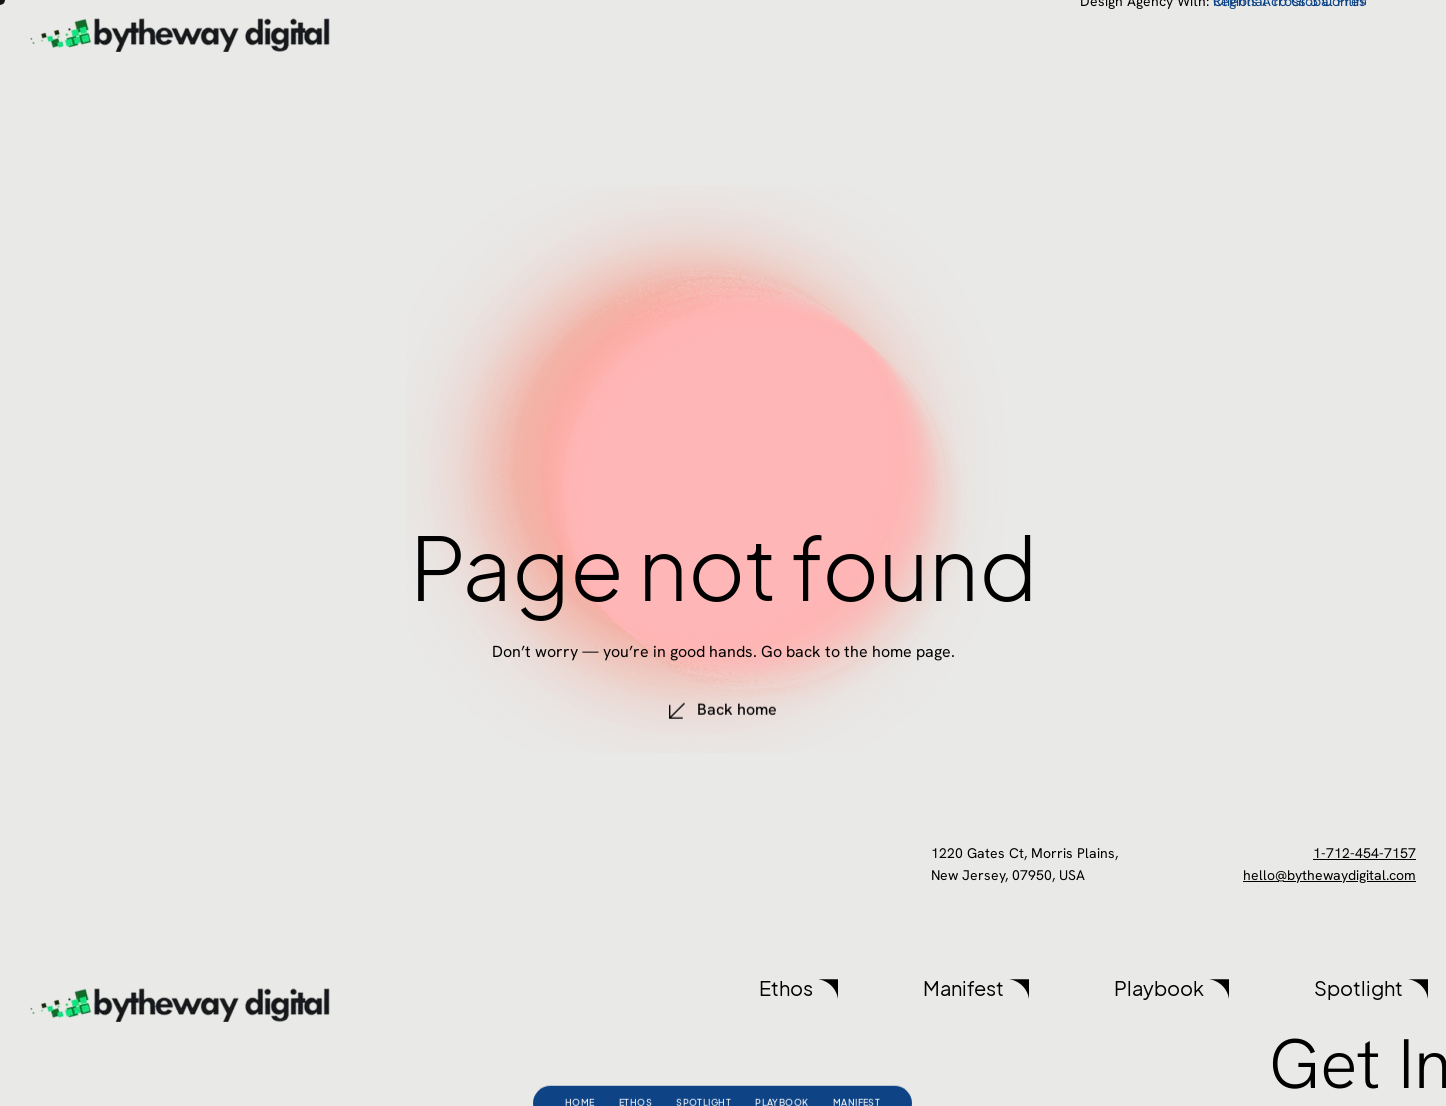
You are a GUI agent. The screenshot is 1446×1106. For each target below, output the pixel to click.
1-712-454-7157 (1364, 853)
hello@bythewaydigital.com (1329, 875)
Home (580, 1070)
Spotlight (703, 1070)
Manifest (857, 1070)
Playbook (782, 1070)
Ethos (635, 1070)
